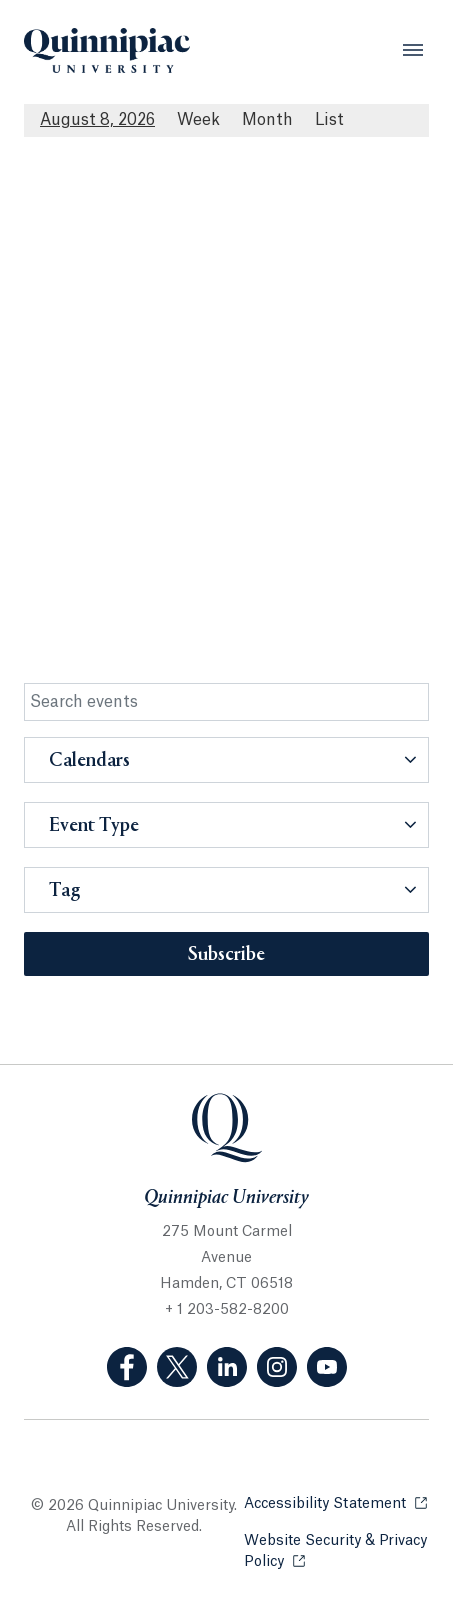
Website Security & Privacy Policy (336, 1551)
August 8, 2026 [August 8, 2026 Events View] (97, 120)
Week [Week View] (198, 120)
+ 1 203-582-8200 (227, 1310)
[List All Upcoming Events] (329, 120)
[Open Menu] (413, 50)
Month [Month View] (267, 120)
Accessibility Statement (335, 1502)
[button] (226, 760)
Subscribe (226, 955)
